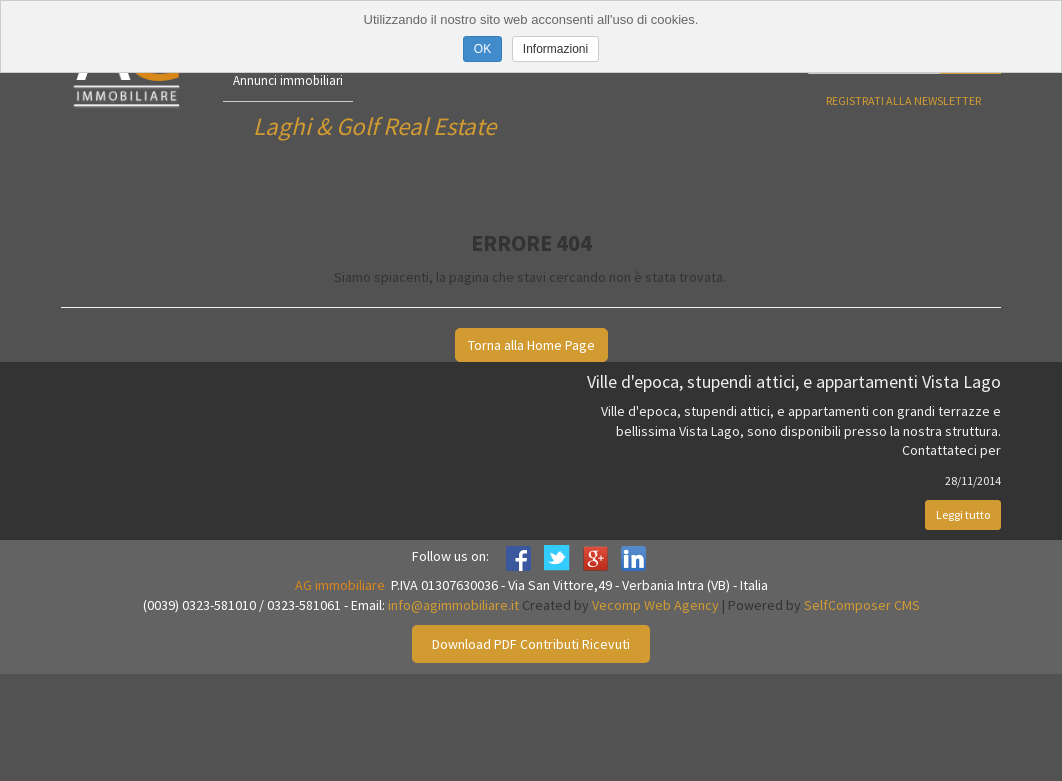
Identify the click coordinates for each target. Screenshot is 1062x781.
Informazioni (555, 49)
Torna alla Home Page (531, 345)
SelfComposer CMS (862, 605)
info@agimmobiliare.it (453, 605)
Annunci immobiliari (288, 80)
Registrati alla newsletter (903, 100)
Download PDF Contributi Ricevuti (531, 644)
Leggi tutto (963, 514)
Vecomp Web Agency (655, 605)
